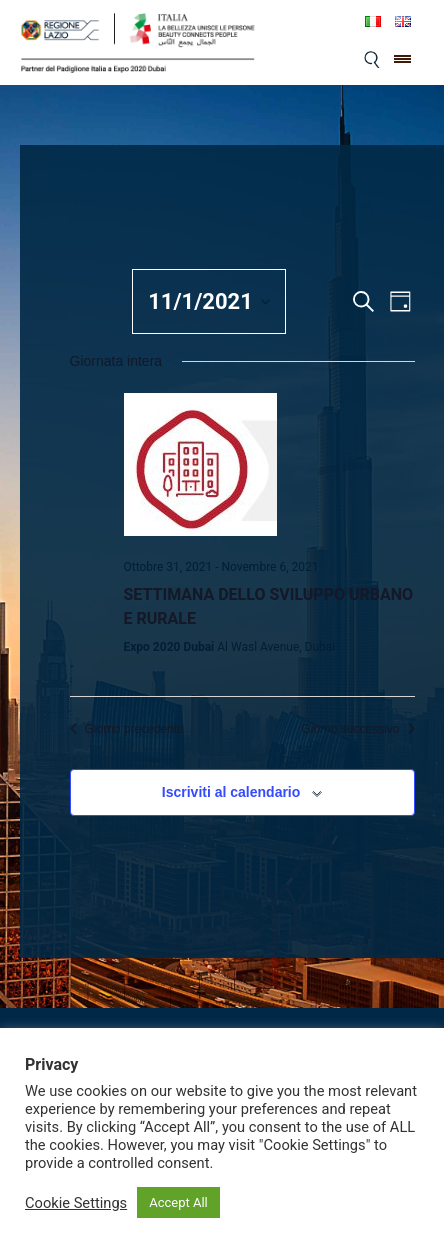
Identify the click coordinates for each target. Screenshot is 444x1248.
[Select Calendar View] (400, 301)
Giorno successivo (357, 729)
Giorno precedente (127, 729)
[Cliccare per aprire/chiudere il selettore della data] (209, 301)
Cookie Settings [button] (76, 1203)
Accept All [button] (178, 1202)
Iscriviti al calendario (231, 792)
